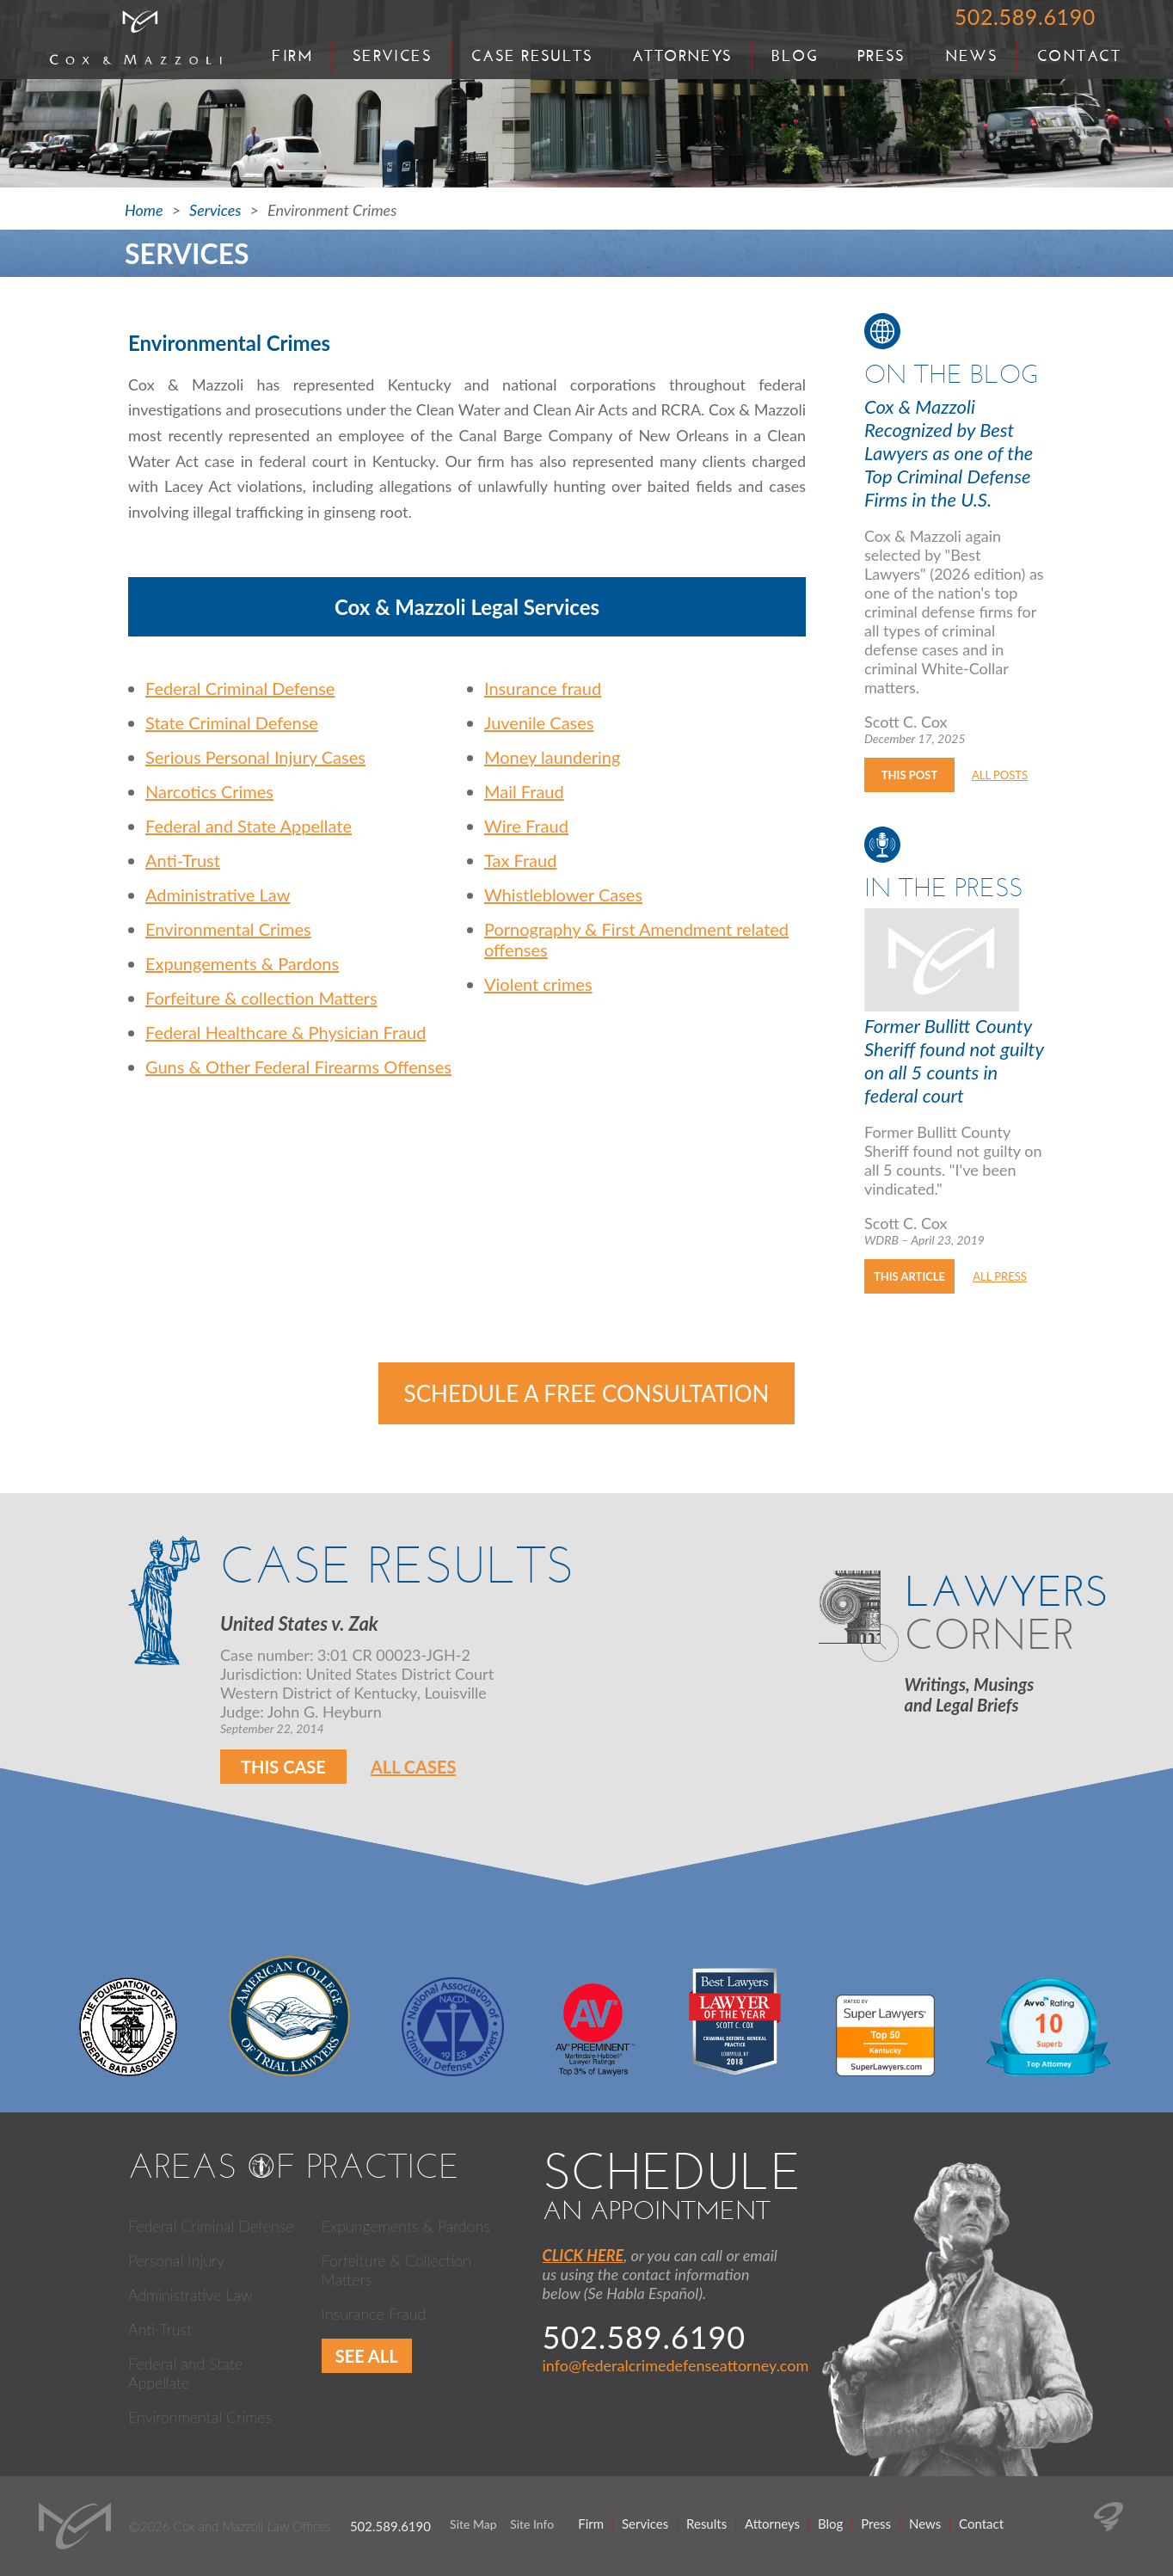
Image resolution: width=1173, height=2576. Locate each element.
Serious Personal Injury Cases (255, 757)
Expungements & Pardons (242, 963)
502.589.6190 (1025, 16)
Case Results (532, 55)
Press (881, 55)
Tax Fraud (520, 860)
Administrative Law (217, 894)
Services (393, 55)
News (971, 55)
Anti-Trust (182, 860)
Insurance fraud (542, 688)
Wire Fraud (526, 825)
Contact (1079, 55)
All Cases (414, 1766)
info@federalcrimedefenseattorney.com (676, 2365)
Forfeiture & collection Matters (261, 997)
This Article (909, 1276)
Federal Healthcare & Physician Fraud (285, 1032)
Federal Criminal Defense (240, 688)
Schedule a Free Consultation (587, 1393)
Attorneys (682, 55)
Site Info (532, 2524)
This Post (909, 775)
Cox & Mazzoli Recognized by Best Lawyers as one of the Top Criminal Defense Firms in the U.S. (948, 453)
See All (366, 2355)
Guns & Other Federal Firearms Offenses (298, 1066)
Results (706, 2523)
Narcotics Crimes (209, 791)
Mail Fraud (524, 791)
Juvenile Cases (538, 722)
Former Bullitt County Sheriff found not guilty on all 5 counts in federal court (953, 1060)
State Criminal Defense (231, 722)
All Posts (1000, 775)
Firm (292, 55)
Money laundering (552, 757)
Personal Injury (176, 2260)
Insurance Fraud (374, 2313)
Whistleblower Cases (563, 894)
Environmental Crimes (228, 929)
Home (144, 209)
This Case (283, 1766)
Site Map (473, 2524)
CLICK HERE (583, 2255)
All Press (1000, 1276)
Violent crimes (538, 984)
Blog (794, 55)
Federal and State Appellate (248, 825)
